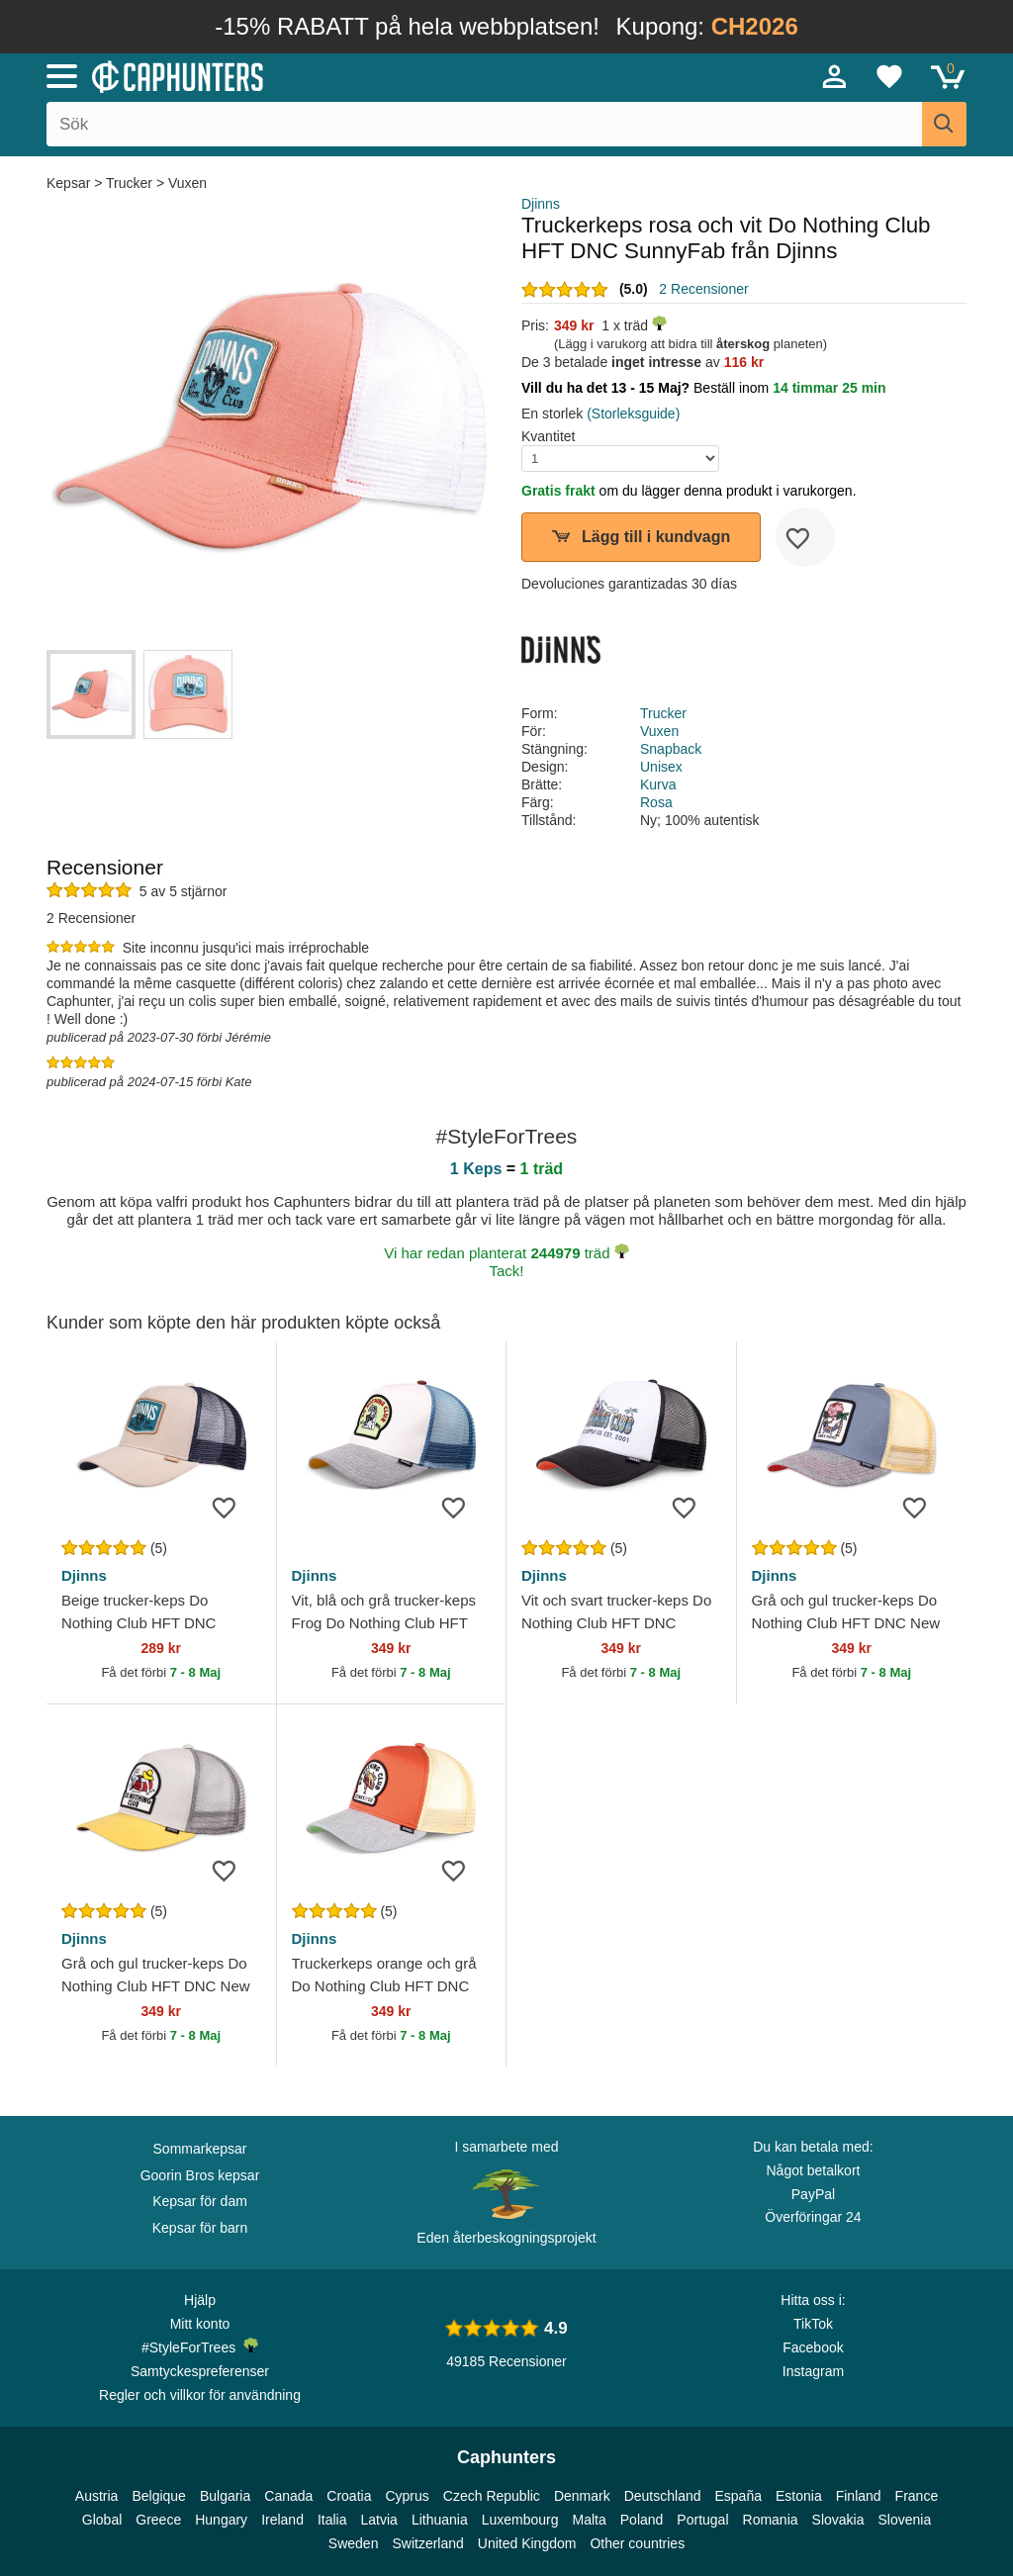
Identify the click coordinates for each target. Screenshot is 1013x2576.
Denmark (582, 2496)
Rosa (656, 802)
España (738, 2496)
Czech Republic (491, 2496)
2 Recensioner (703, 289)
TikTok (813, 2324)
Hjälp (200, 2300)
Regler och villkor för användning (200, 2395)
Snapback (670, 749)
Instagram (813, 2371)
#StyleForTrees (199, 2346)
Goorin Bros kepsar (200, 2175)
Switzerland (427, 2543)
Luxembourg (520, 2520)
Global (102, 2520)
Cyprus (406, 2496)
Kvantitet (548, 436)
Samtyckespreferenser (200, 2371)
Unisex (661, 767)
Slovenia (904, 2520)
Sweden (353, 2543)
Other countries (637, 2543)
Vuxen (187, 183)
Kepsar (70, 183)
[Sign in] (835, 76)
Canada (288, 2496)
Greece (158, 2520)
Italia (332, 2520)
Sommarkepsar (200, 2149)
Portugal (702, 2520)
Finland (858, 2496)
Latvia (379, 2520)
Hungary (221, 2520)
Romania (770, 2520)
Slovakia (838, 2520)
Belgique (159, 2496)
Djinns (540, 204)
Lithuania (440, 2520)
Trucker (129, 183)
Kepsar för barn (200, 2228)
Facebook (813, 2347)
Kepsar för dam (199, 2201)
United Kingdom (527, 2543)
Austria (97, 2496)
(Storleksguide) (633, 413)
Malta (589, 2520)
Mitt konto (200, 2324)
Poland (642, 2520)
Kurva (658, 784)
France (917, 2496)
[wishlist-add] (805, 537)
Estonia (799, 2496)
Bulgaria (225, 2496)
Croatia (348, 2496)
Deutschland (662, 2496)
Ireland (282, 2520)
